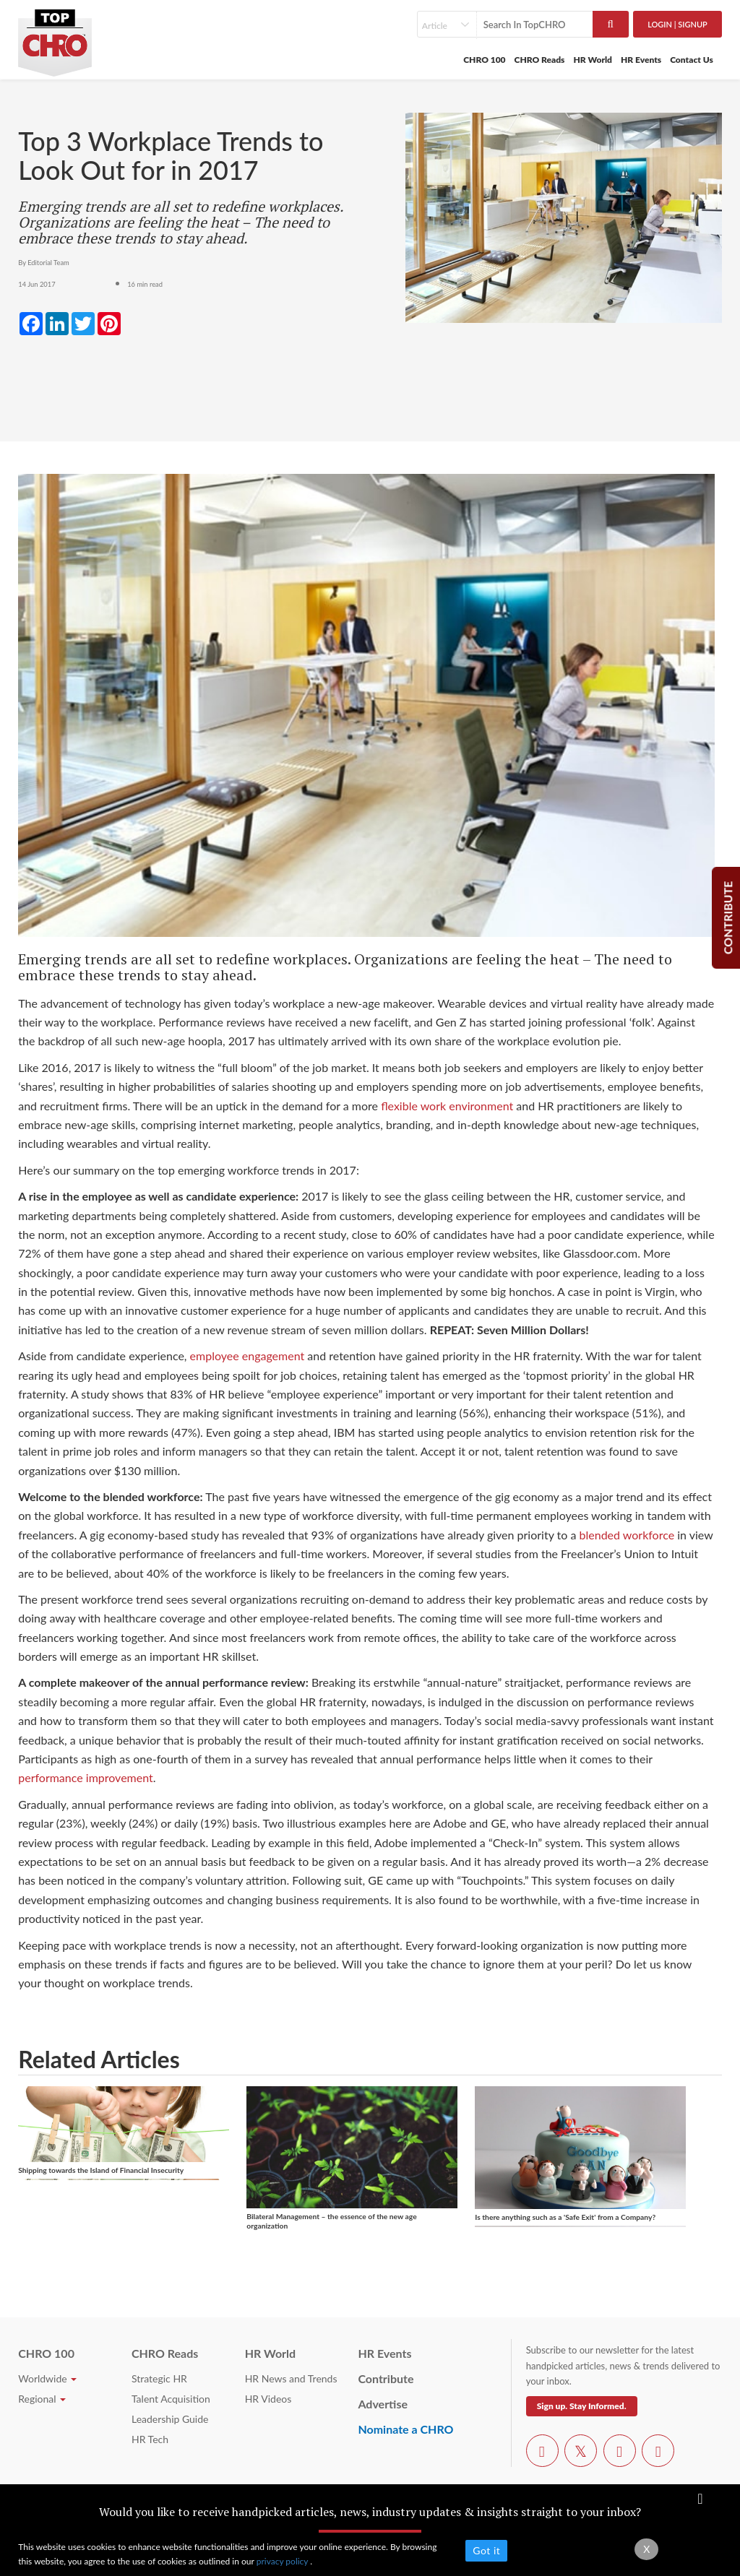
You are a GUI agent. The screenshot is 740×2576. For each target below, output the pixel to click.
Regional (42, 2399)
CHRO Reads (540, 59)
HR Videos (268, 2399)
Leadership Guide (170, 2419)
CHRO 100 (484, 59)
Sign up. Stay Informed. (582, 2405)
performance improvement (85, 1777)
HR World (592, 59)
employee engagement (249, 1355)
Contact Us (691, 59)
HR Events (641, 59)
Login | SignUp (677, 24)
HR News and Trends (291, 2378)
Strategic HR (159, 2378)
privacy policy (284, 2561)
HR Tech (150, 2439)
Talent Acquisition (171, 2399)
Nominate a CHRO (405, 2429)
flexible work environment (447, 1105)
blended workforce (627, 1535)
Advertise (383, 2404)
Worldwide (47, 2378)
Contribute (385, 2378)
